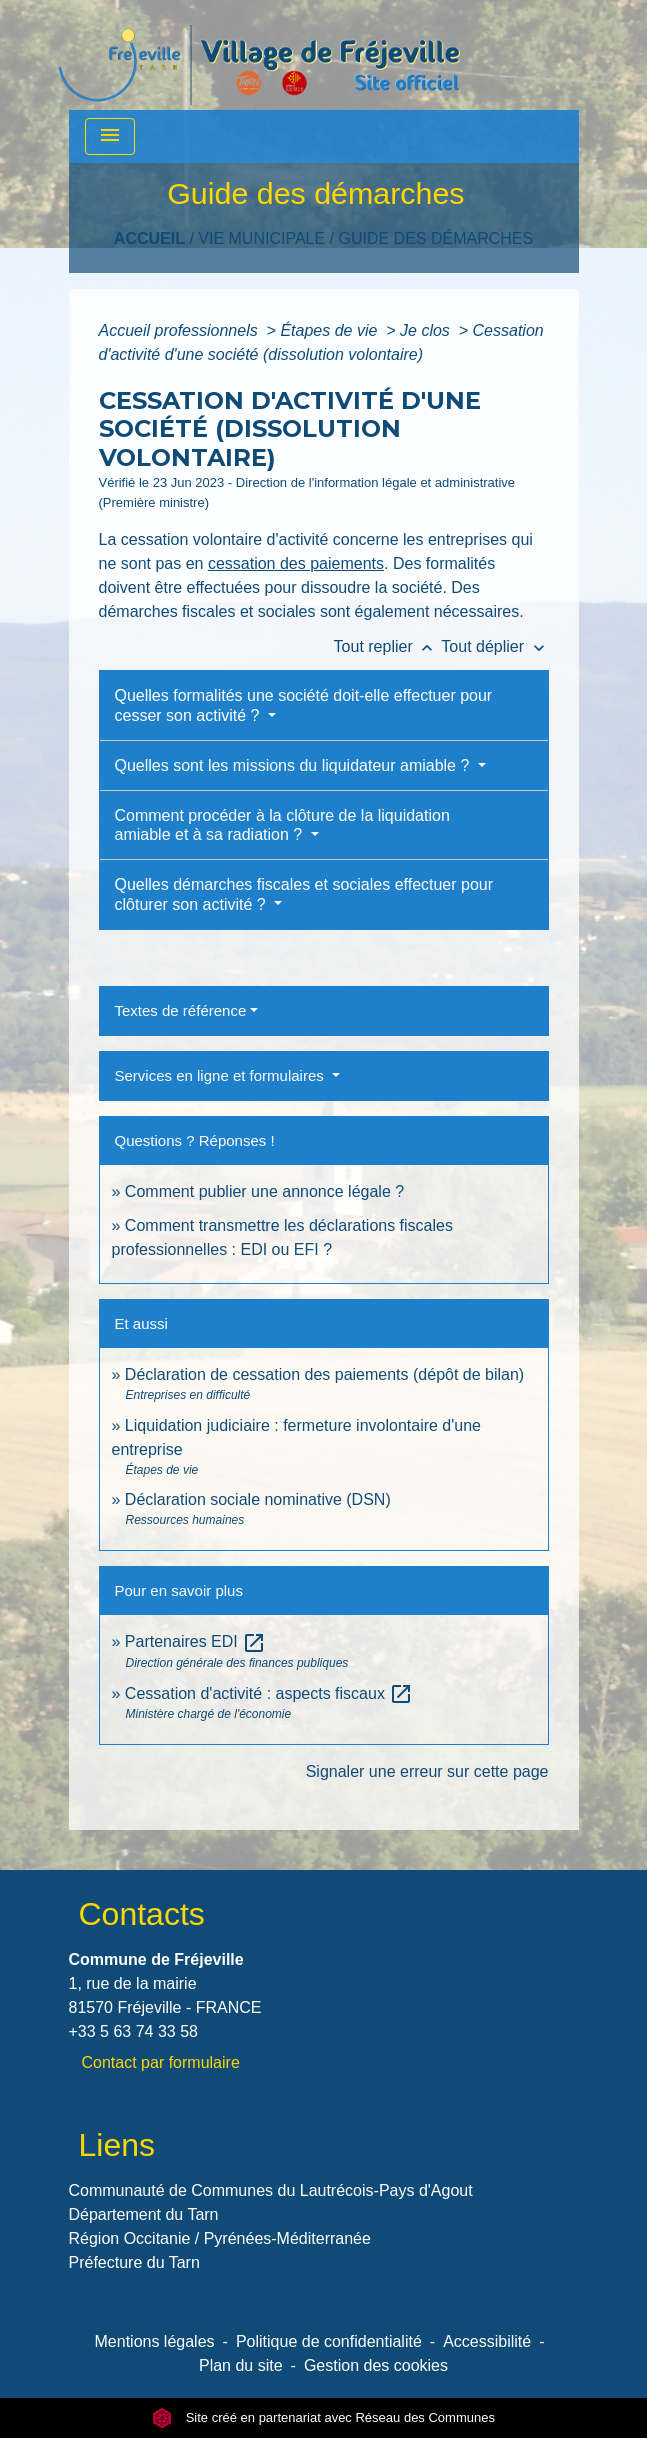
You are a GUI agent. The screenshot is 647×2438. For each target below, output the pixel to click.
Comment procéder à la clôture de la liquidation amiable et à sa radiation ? (282, 825)
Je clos (427, 330)
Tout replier (388, 646)
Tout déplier (494, 646)
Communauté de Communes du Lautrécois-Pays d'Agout (271, 2190)
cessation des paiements (296, 563)
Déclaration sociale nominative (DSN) (258, 1499)
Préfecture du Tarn (134, 2262)
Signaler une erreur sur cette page (427, 1771)
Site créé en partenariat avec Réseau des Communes (323, 2417)
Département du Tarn (144, 2214)
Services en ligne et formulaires (221, 1075)
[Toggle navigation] (110, 136)
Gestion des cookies (376, 2365)
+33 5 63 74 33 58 (133, 2031)
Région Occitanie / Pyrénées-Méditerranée (220, 2238)
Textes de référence (181, 1010)
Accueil (149, 238)
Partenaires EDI (195, 1641)
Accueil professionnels (181, 330)
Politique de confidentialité (329, 2341)
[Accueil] (259, 55)
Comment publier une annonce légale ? (264, 1191)
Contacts (142, 1914)
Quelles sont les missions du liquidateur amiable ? (294, 765)
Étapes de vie (330, 330)
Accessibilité (487, 2341)
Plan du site (241, 2365)
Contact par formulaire (161, 2062)
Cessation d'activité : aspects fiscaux (269, 1693)
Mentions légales (155, 2341)
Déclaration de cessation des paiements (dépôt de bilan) (324, 1374)
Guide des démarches (435, 238)
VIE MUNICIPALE (261, 238)
